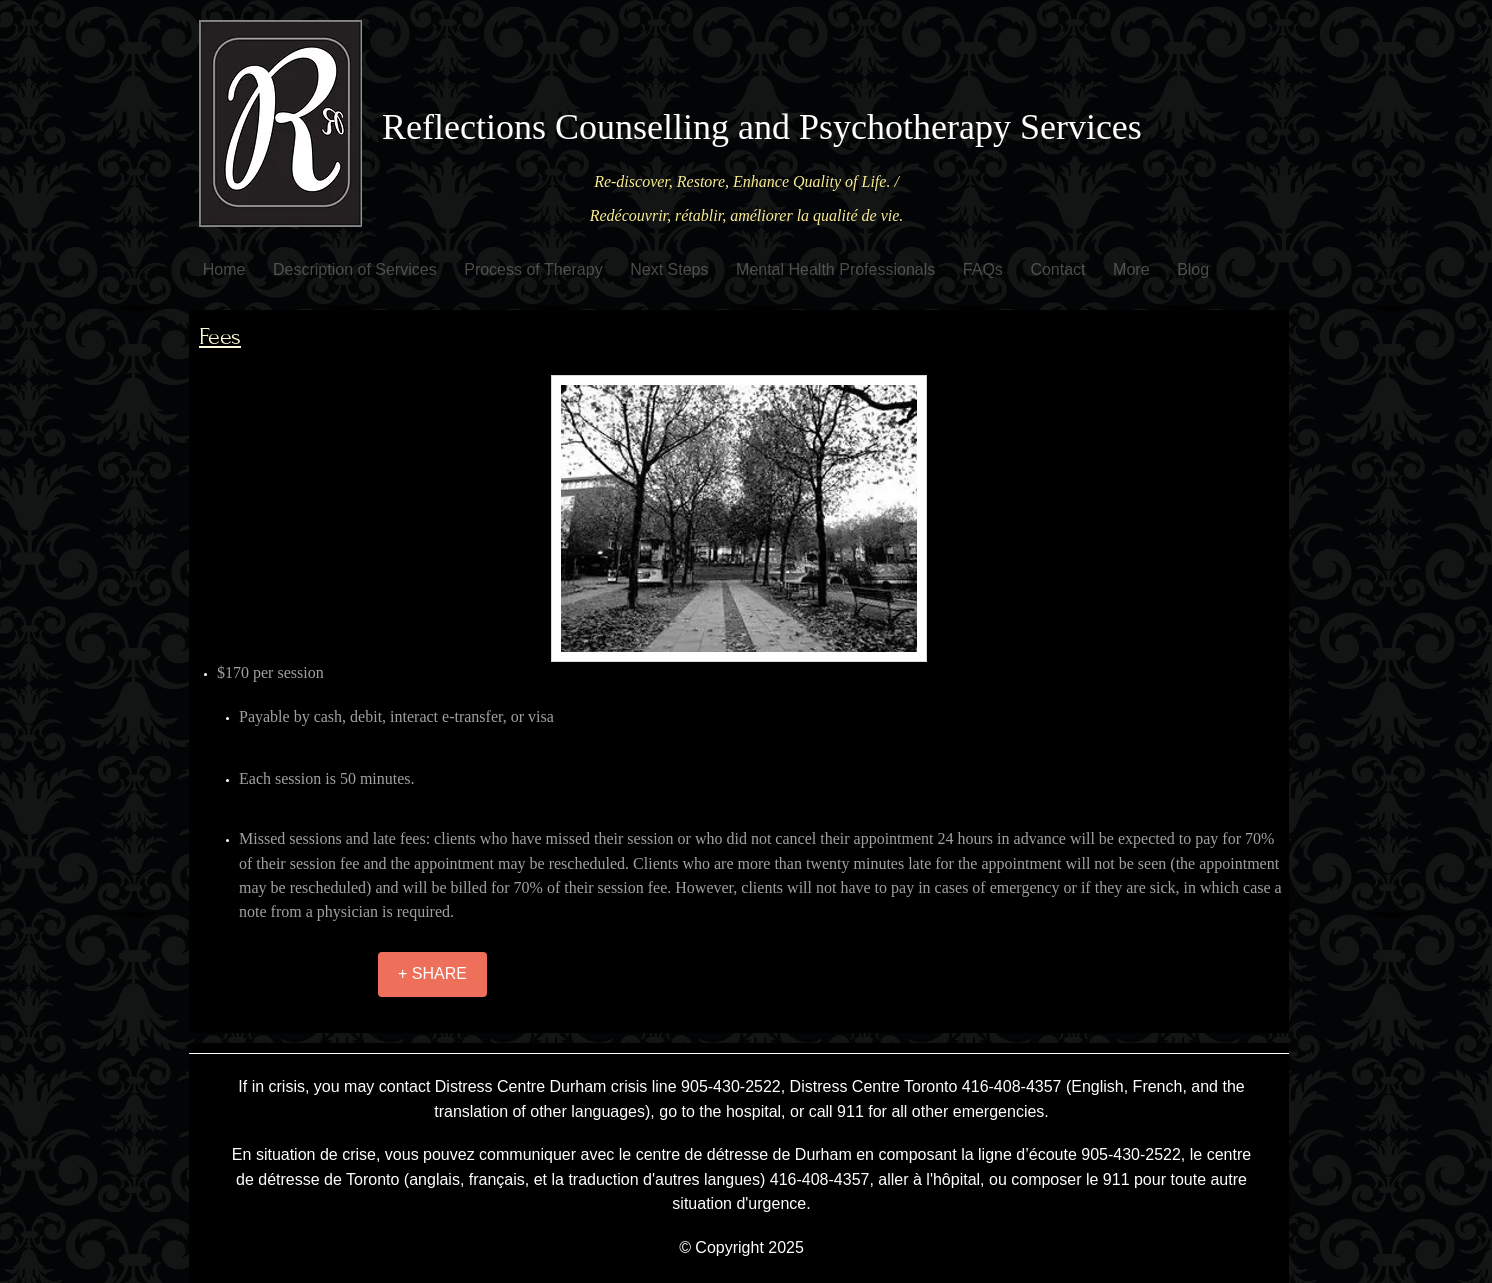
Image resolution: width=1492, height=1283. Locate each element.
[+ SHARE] (432, 974)
